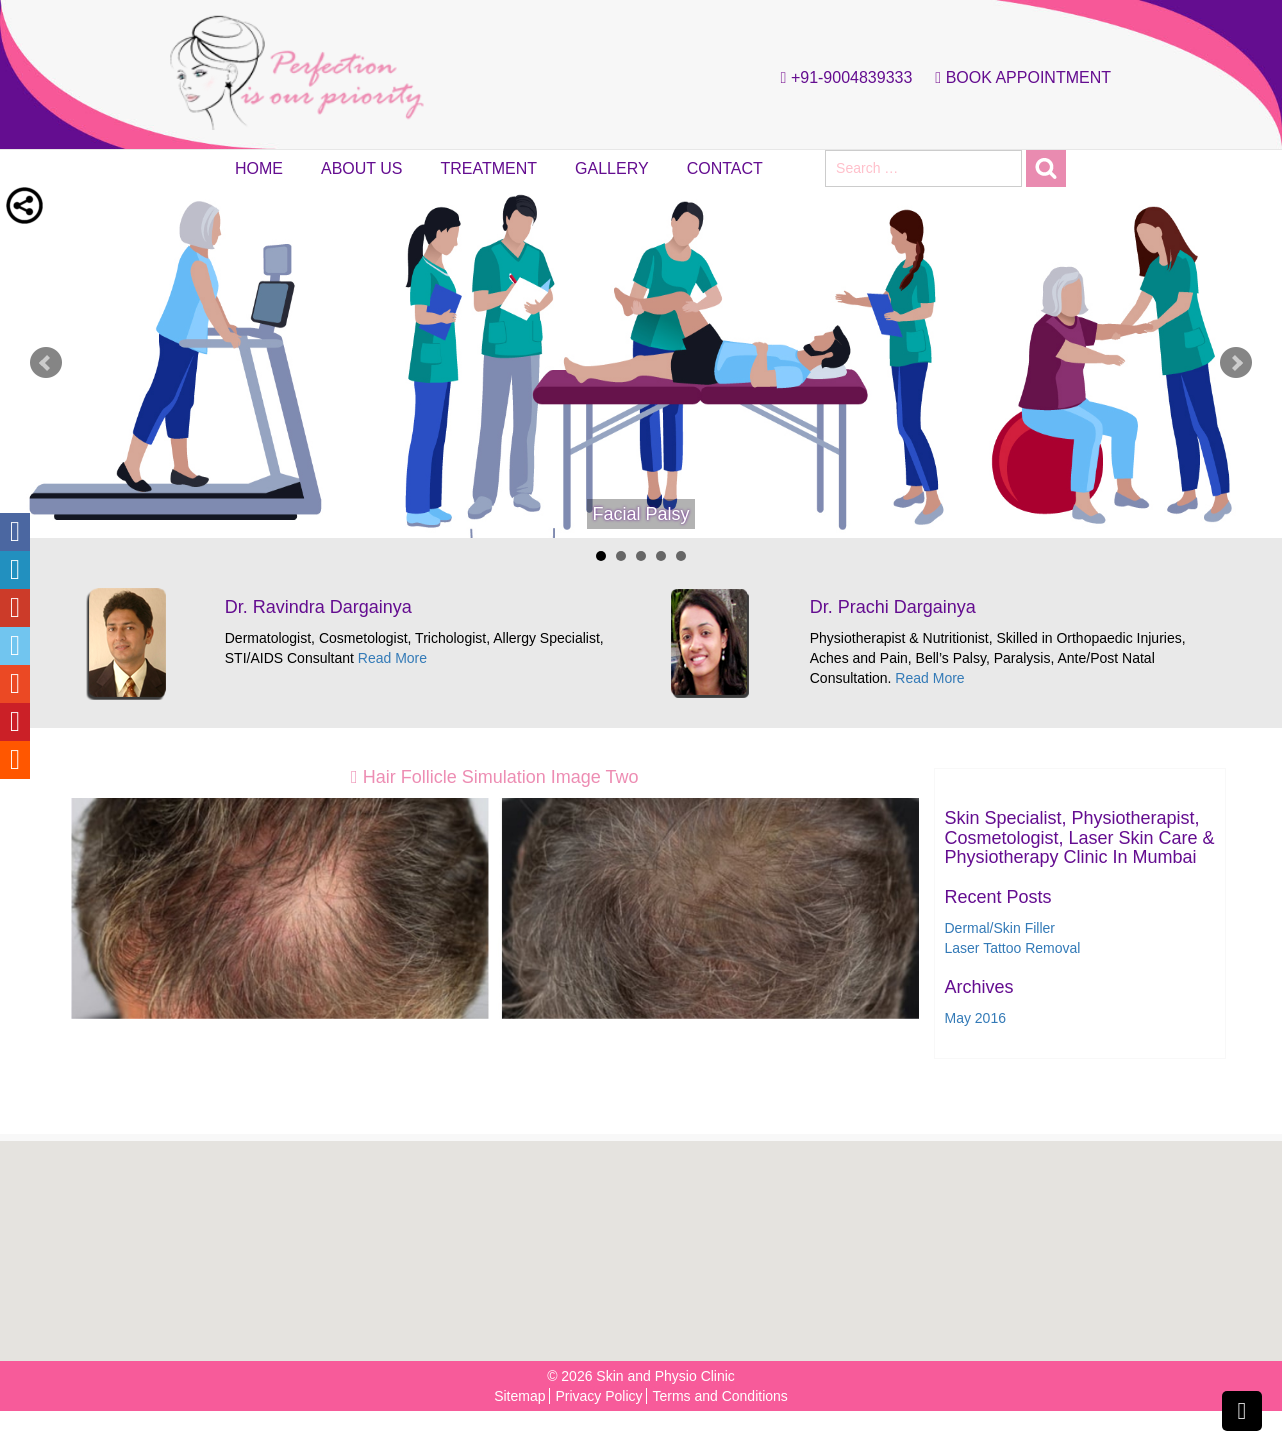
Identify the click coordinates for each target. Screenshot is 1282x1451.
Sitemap (519, 1396)
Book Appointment (1018, 78)
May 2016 (975, 1018)
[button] (647, 1240)
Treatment (489, 168)
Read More (392, 658)
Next (1236, 363)
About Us (362, 168)
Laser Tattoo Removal (1013, 948)
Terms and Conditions (719, 1396)
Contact (725, 168)
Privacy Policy (598, 1396)
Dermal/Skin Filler (1000, 928)
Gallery (612, 168)
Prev (46, 363)
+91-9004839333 (842, 78)
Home (259, 168)
